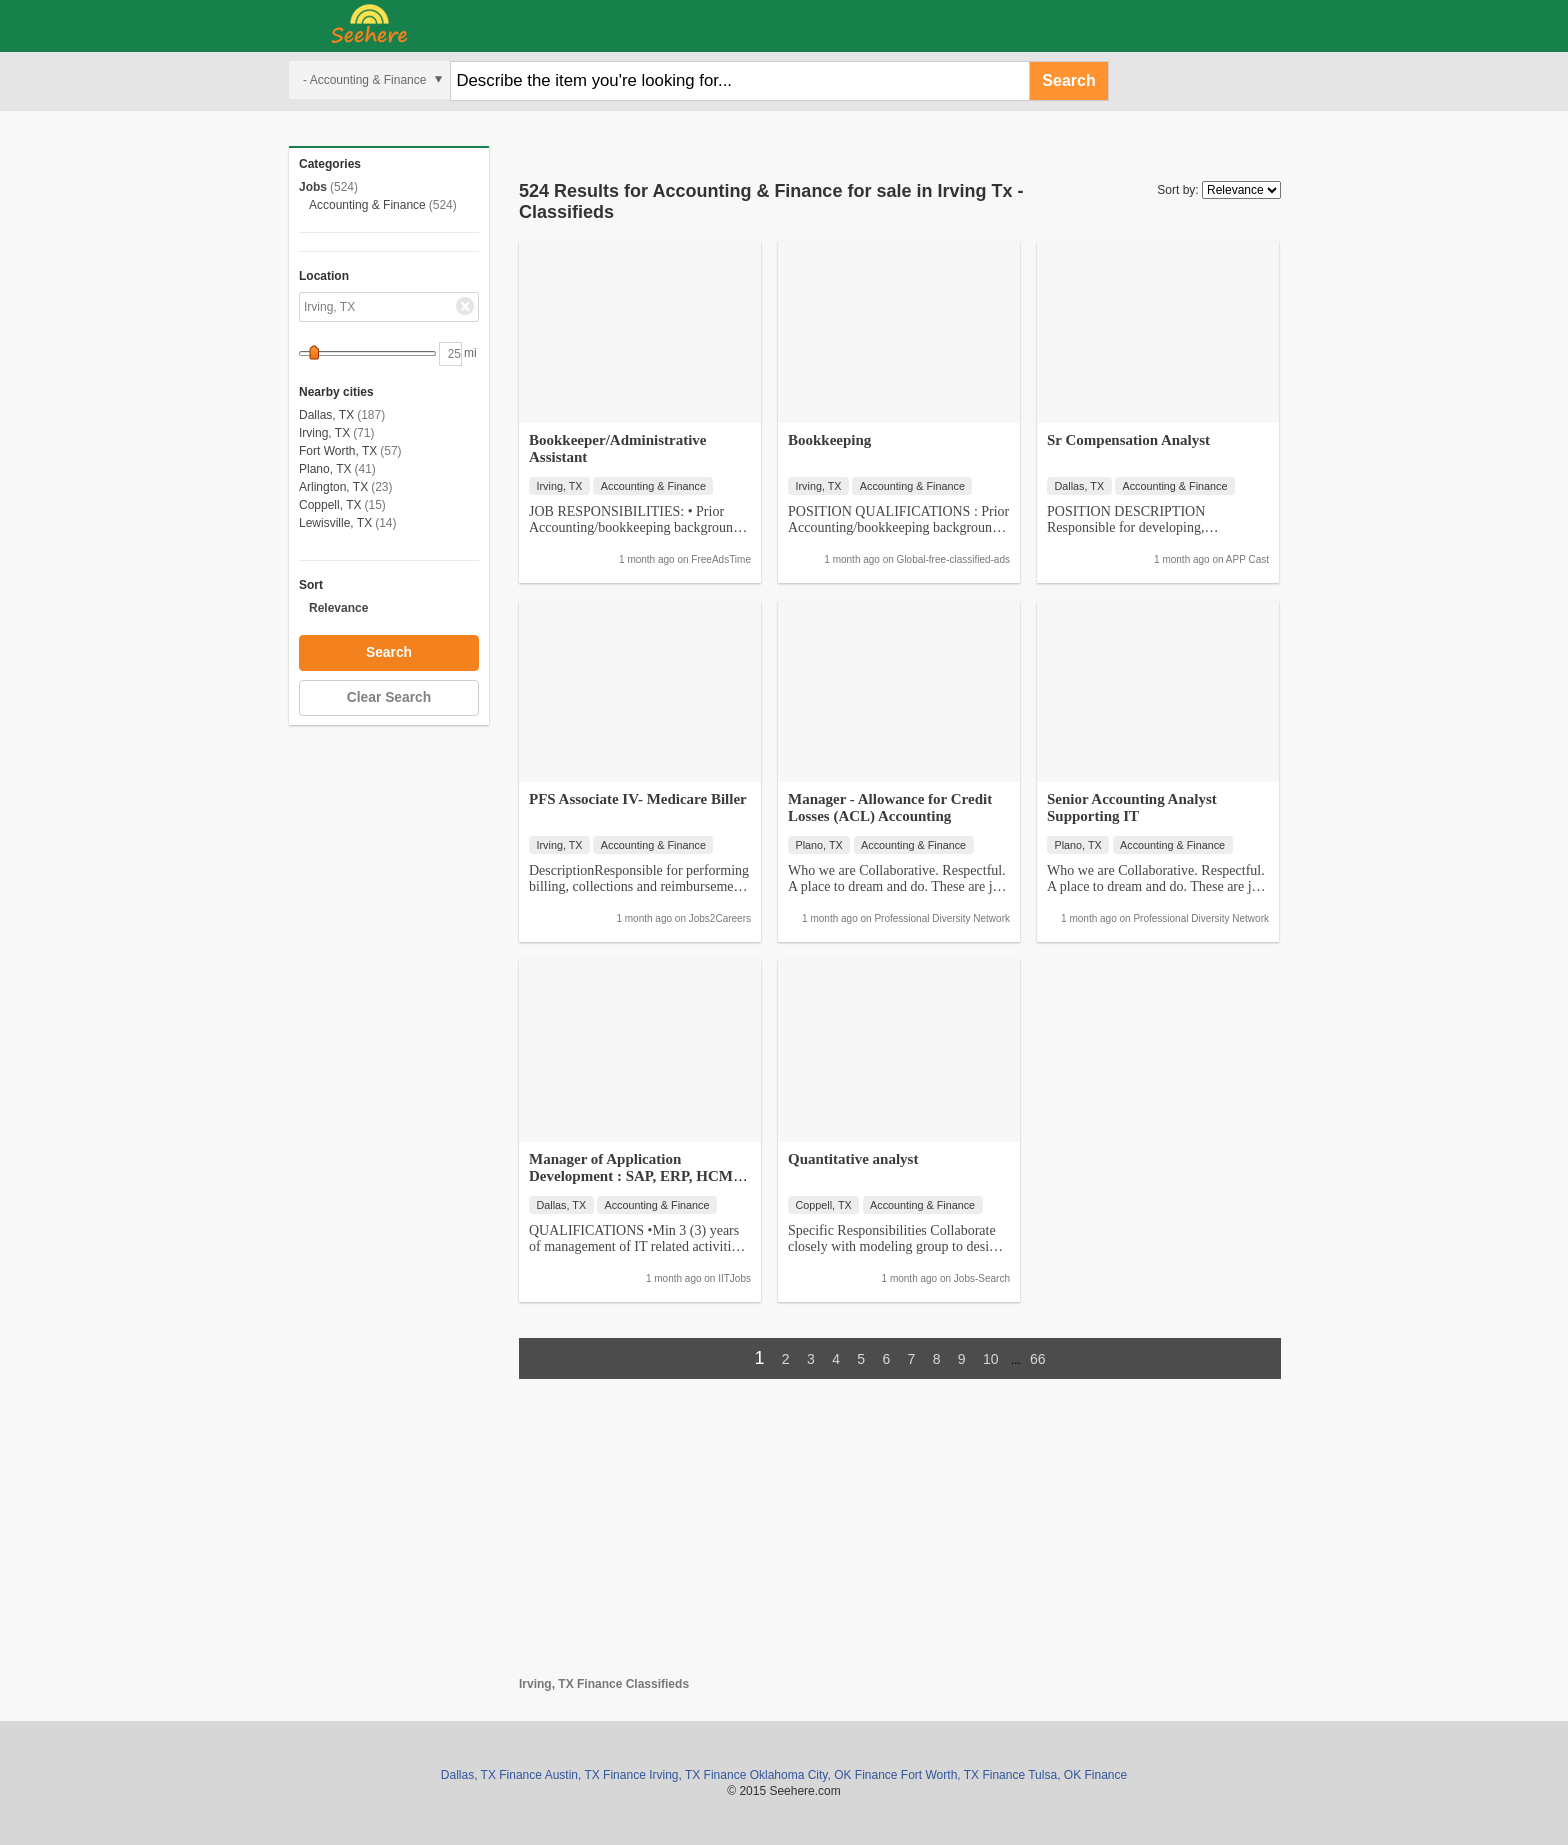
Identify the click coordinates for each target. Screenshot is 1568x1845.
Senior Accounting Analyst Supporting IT (1132, 807)
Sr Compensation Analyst (1128, 440)
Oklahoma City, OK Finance (824, 1775)
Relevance (338, 608)
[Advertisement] (900, 1537)
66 (1038, 1359)
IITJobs (734, 1278)
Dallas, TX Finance (491, 1775)
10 (991, 1359)
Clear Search (389, 697)
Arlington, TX (333, 487)
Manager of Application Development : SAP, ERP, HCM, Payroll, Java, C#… (633, 1176)
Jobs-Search (982, 1278)
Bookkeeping (829, 440)
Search (1068, 80)
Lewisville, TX (335, 523)
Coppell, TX (330, 505)
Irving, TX (324, 433)
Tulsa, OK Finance (1077, 1775)
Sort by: (1177, 190)
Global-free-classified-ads (953, 559)
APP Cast (1247, 559)
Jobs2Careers (720, 918)
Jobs (313, 187)
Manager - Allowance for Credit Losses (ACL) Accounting (890, 807)
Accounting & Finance (367, 205)
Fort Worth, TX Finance (963, 1775)
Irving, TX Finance (697, 1775)
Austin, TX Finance (595, 1775)
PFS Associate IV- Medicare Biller (638, 799)
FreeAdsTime (721, 559)
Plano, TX (325, 469)
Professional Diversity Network (942, 918)
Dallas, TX (326, 415)
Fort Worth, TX (338, 451)
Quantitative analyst (853, 1159)
